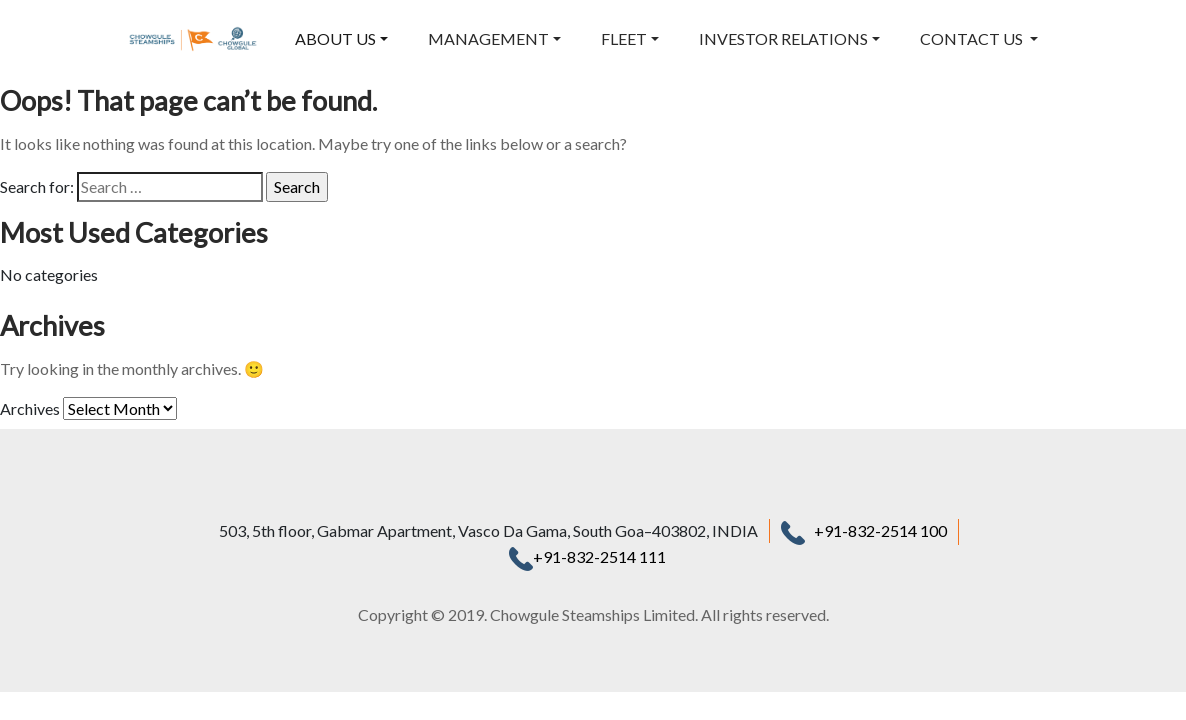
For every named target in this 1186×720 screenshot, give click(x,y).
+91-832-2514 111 (587, 556)
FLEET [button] (624, 38)
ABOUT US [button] (335, 38)
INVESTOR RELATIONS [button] (783, 38)
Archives (30, 408)
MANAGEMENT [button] (488, 38)
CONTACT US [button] (973, 38)
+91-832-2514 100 (880, 530)
